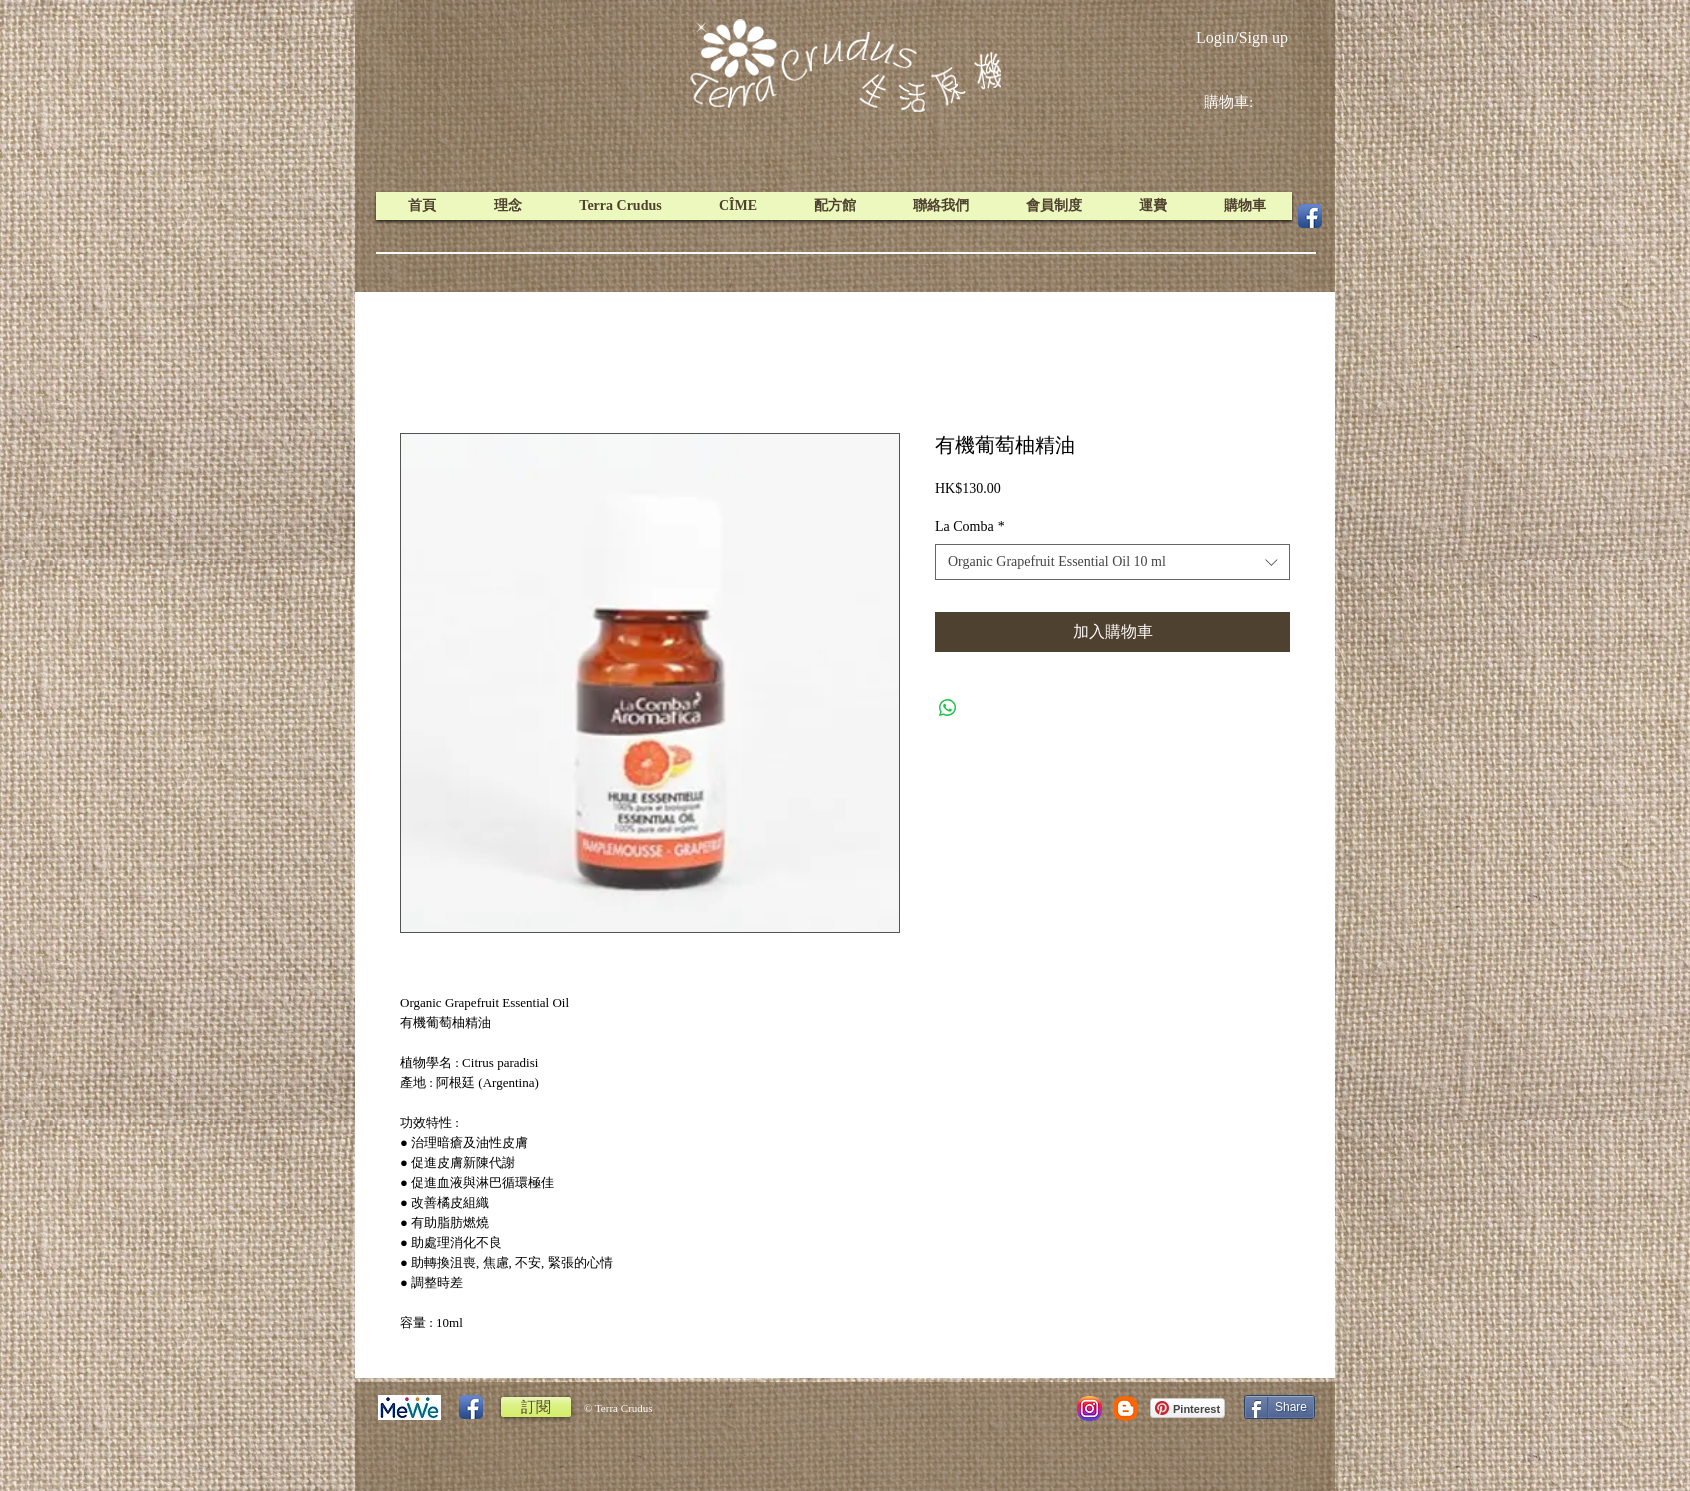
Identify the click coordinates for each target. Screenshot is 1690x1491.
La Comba (970, 526)
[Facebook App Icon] (1310, 216)
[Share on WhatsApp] (948, 708)
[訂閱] (536, 1407)
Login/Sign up (1242, 37)
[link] (1244, 102)
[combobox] (1112, 562)
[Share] (1279, 1407)
